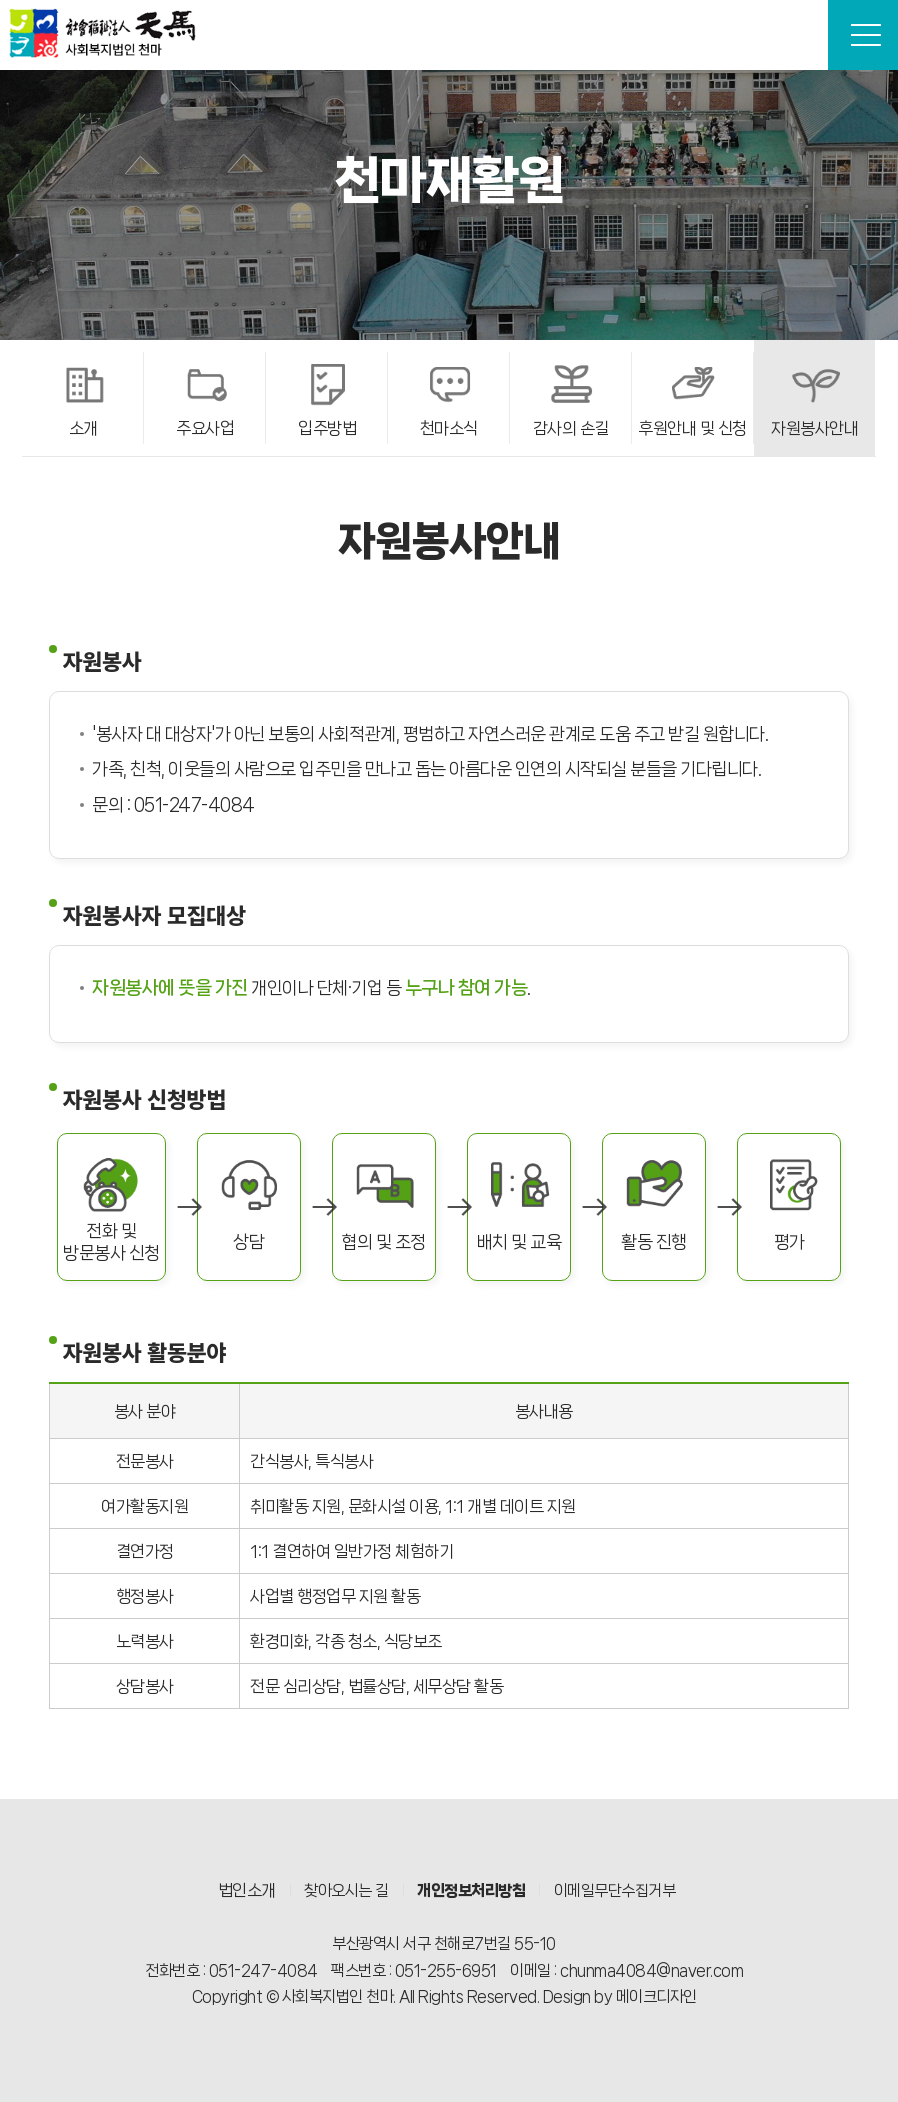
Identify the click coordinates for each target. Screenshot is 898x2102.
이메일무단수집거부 (615, 1890)
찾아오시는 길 (346, 1890)
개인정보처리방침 (471, 1890)
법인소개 (247, 1890)
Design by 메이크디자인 (620, 1996)
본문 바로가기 (0, 0)
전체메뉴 (866, 35)
